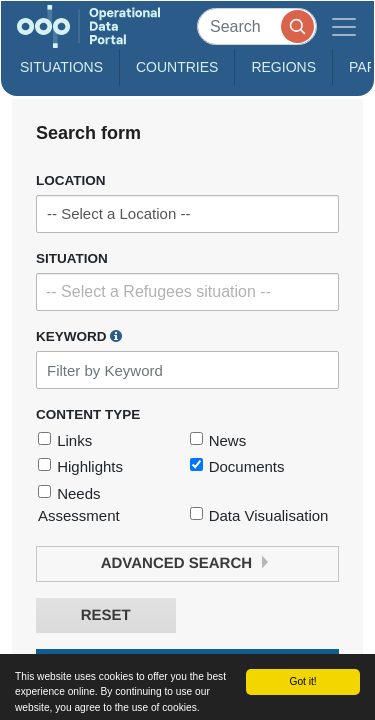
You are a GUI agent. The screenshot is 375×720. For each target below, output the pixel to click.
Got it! (302, 681)
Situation (72, 258)
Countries (177, 67)
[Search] (257, 26)
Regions (283, 67)
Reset (106, 615)
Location (71, 180)
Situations (61, 67)
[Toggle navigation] (344, 26)
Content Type (88, 414)
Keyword (79, 336)
